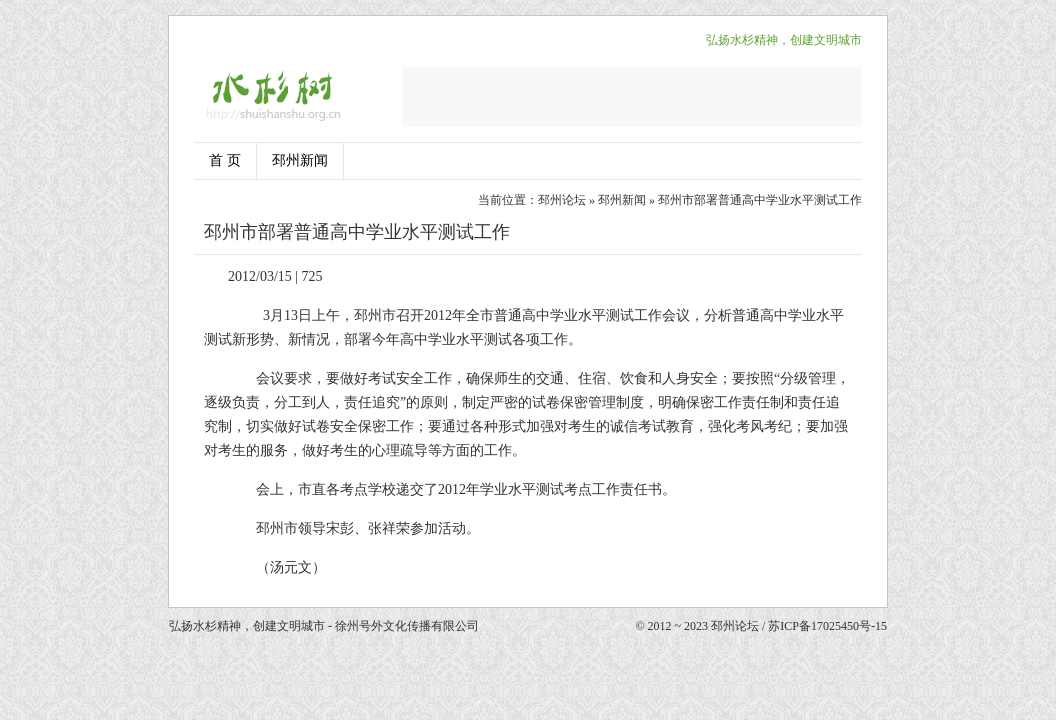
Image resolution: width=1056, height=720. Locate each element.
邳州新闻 (300, 160)
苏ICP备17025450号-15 (827, 626)
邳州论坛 (562, 200)
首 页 (225, 160)
